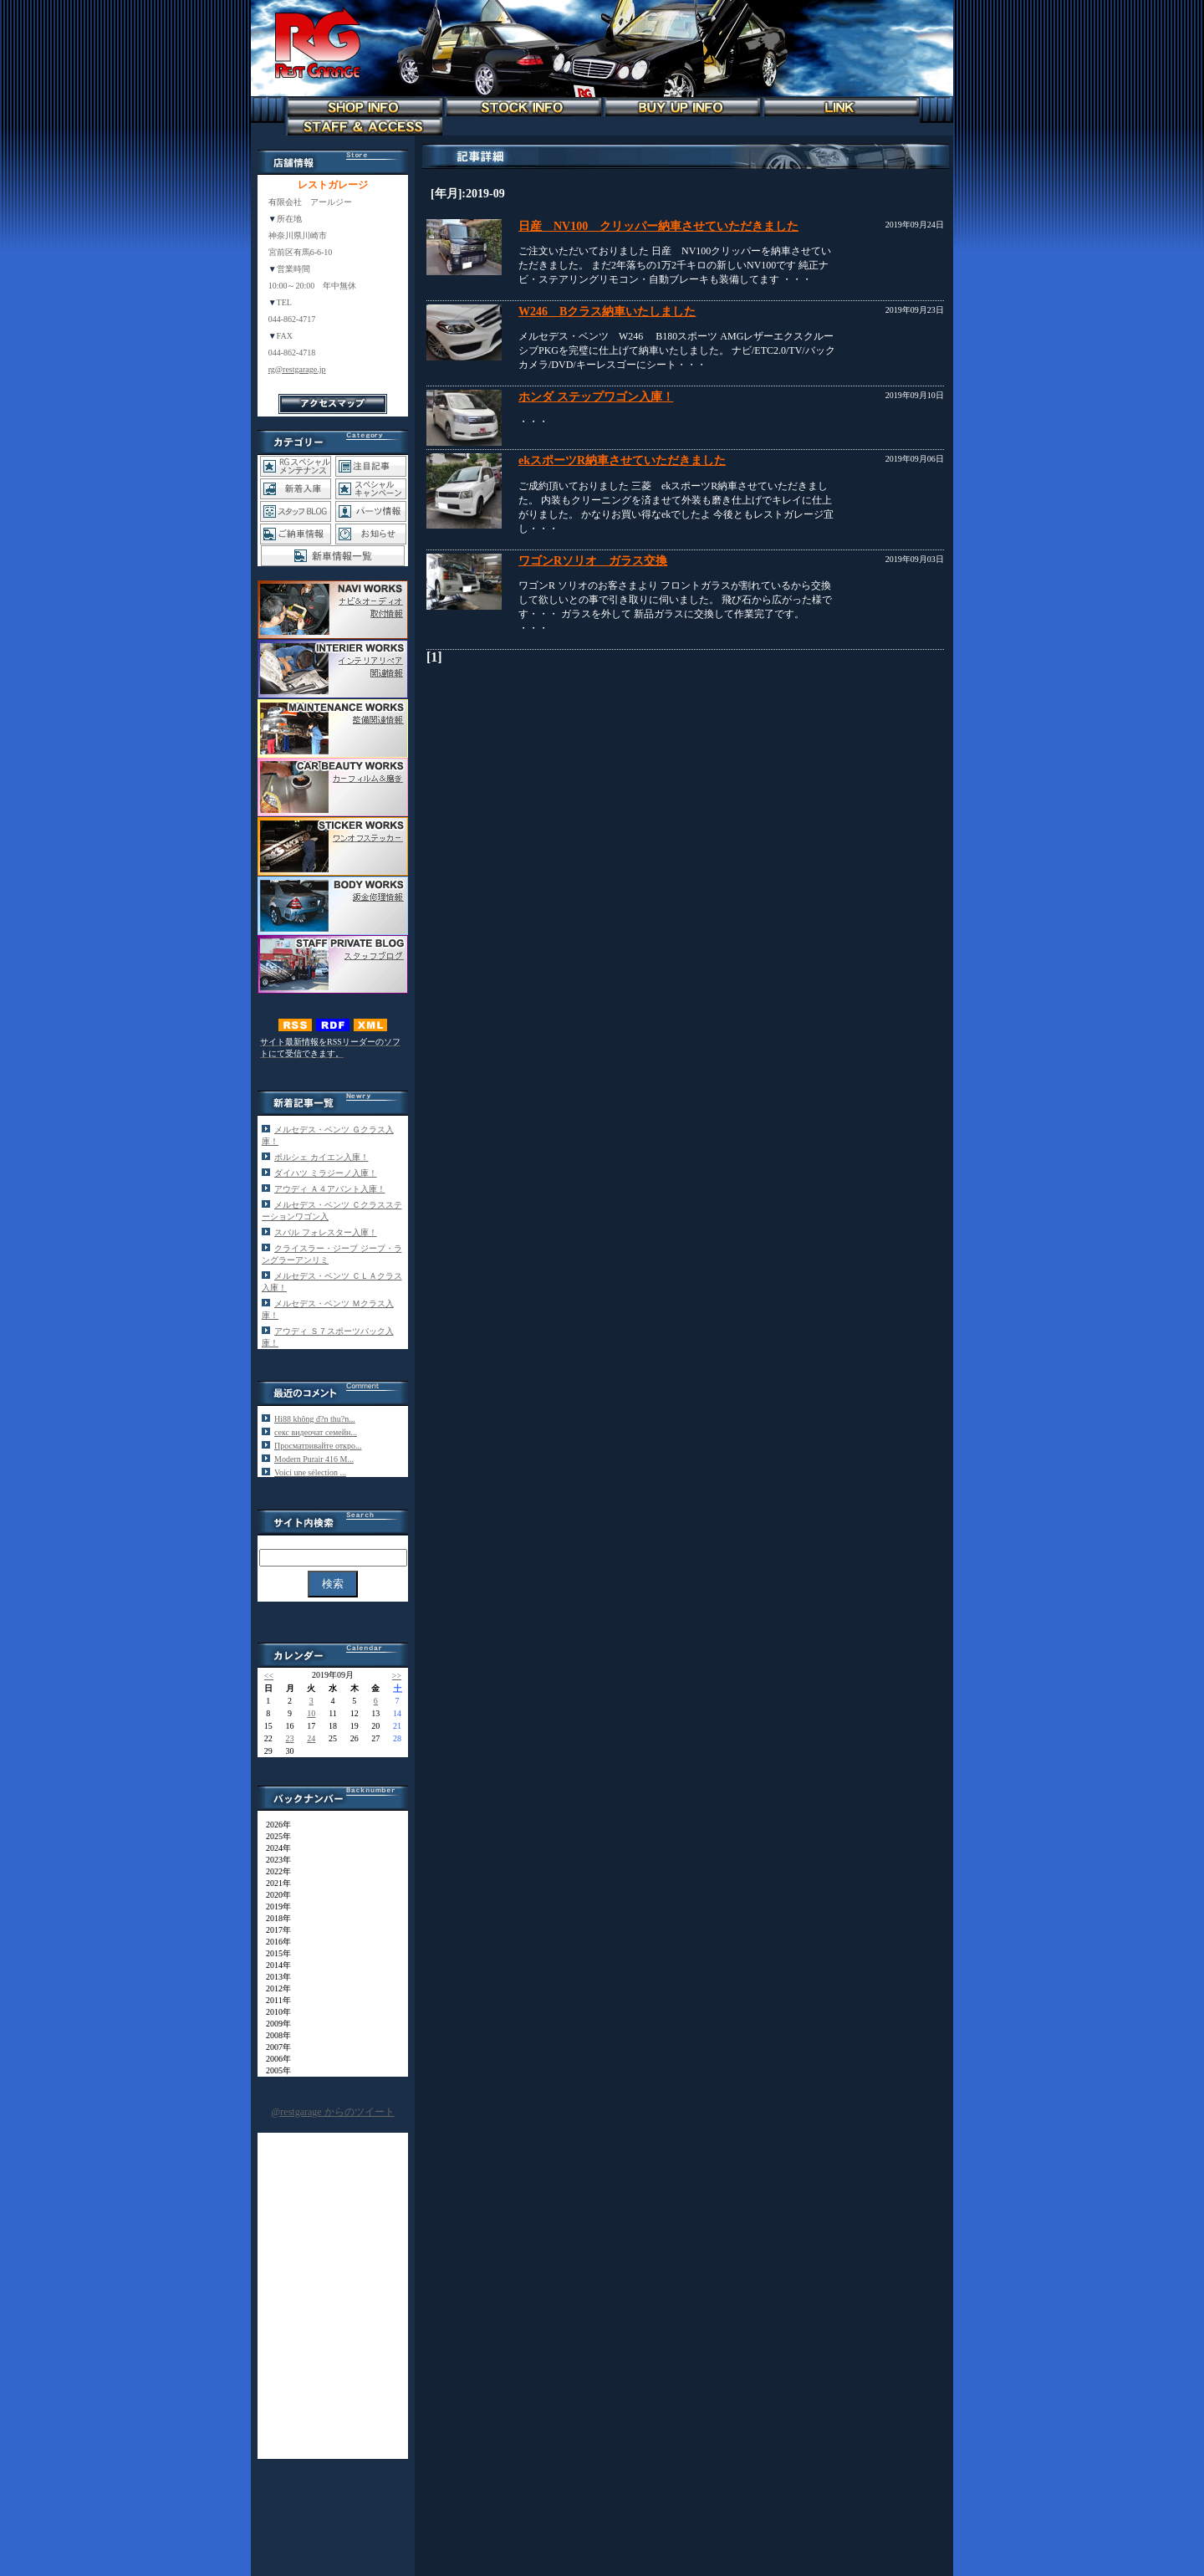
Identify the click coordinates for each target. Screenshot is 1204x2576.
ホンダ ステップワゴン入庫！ (596, 397)
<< (268, 1675)
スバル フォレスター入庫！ (325, 1232)
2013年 (274, 1976)
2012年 (274, 1988)
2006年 (274, 2058)
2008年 (274, 2035)
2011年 (274, 2000)
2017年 (274, 1930)
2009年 (274, 2023)
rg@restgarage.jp (297, 369)
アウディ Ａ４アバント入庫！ (329, 1188)
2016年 (274, 1941)
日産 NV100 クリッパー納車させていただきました (658, 226)
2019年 (274, 1906)
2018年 (274, 1918)
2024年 (274, 1848)
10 (311, 1713)
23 (290, 1738)
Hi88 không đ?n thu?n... (314, 1418)
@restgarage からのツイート (332, 2112)
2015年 (274, 1953)
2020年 (274, 1894)
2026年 (274, 1824)
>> (396, 1675)
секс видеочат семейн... (315, 1432)
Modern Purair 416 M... (314, 1459)
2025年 (274, 1836)
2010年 (274, 2011)
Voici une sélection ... (310, 1472)
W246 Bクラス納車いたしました (607, 311)
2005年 (274, 2070)
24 (311, 1738)
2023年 (274, 1859)
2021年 (274, 1883)
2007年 (274, 2047)
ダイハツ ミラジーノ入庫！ (325, 1173)
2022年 (274, 1871)
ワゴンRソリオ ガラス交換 (592, 561)
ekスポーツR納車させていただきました (622, 460)
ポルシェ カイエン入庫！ (321, 1157)
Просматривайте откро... (317, 1445)
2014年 (274, 1965)
